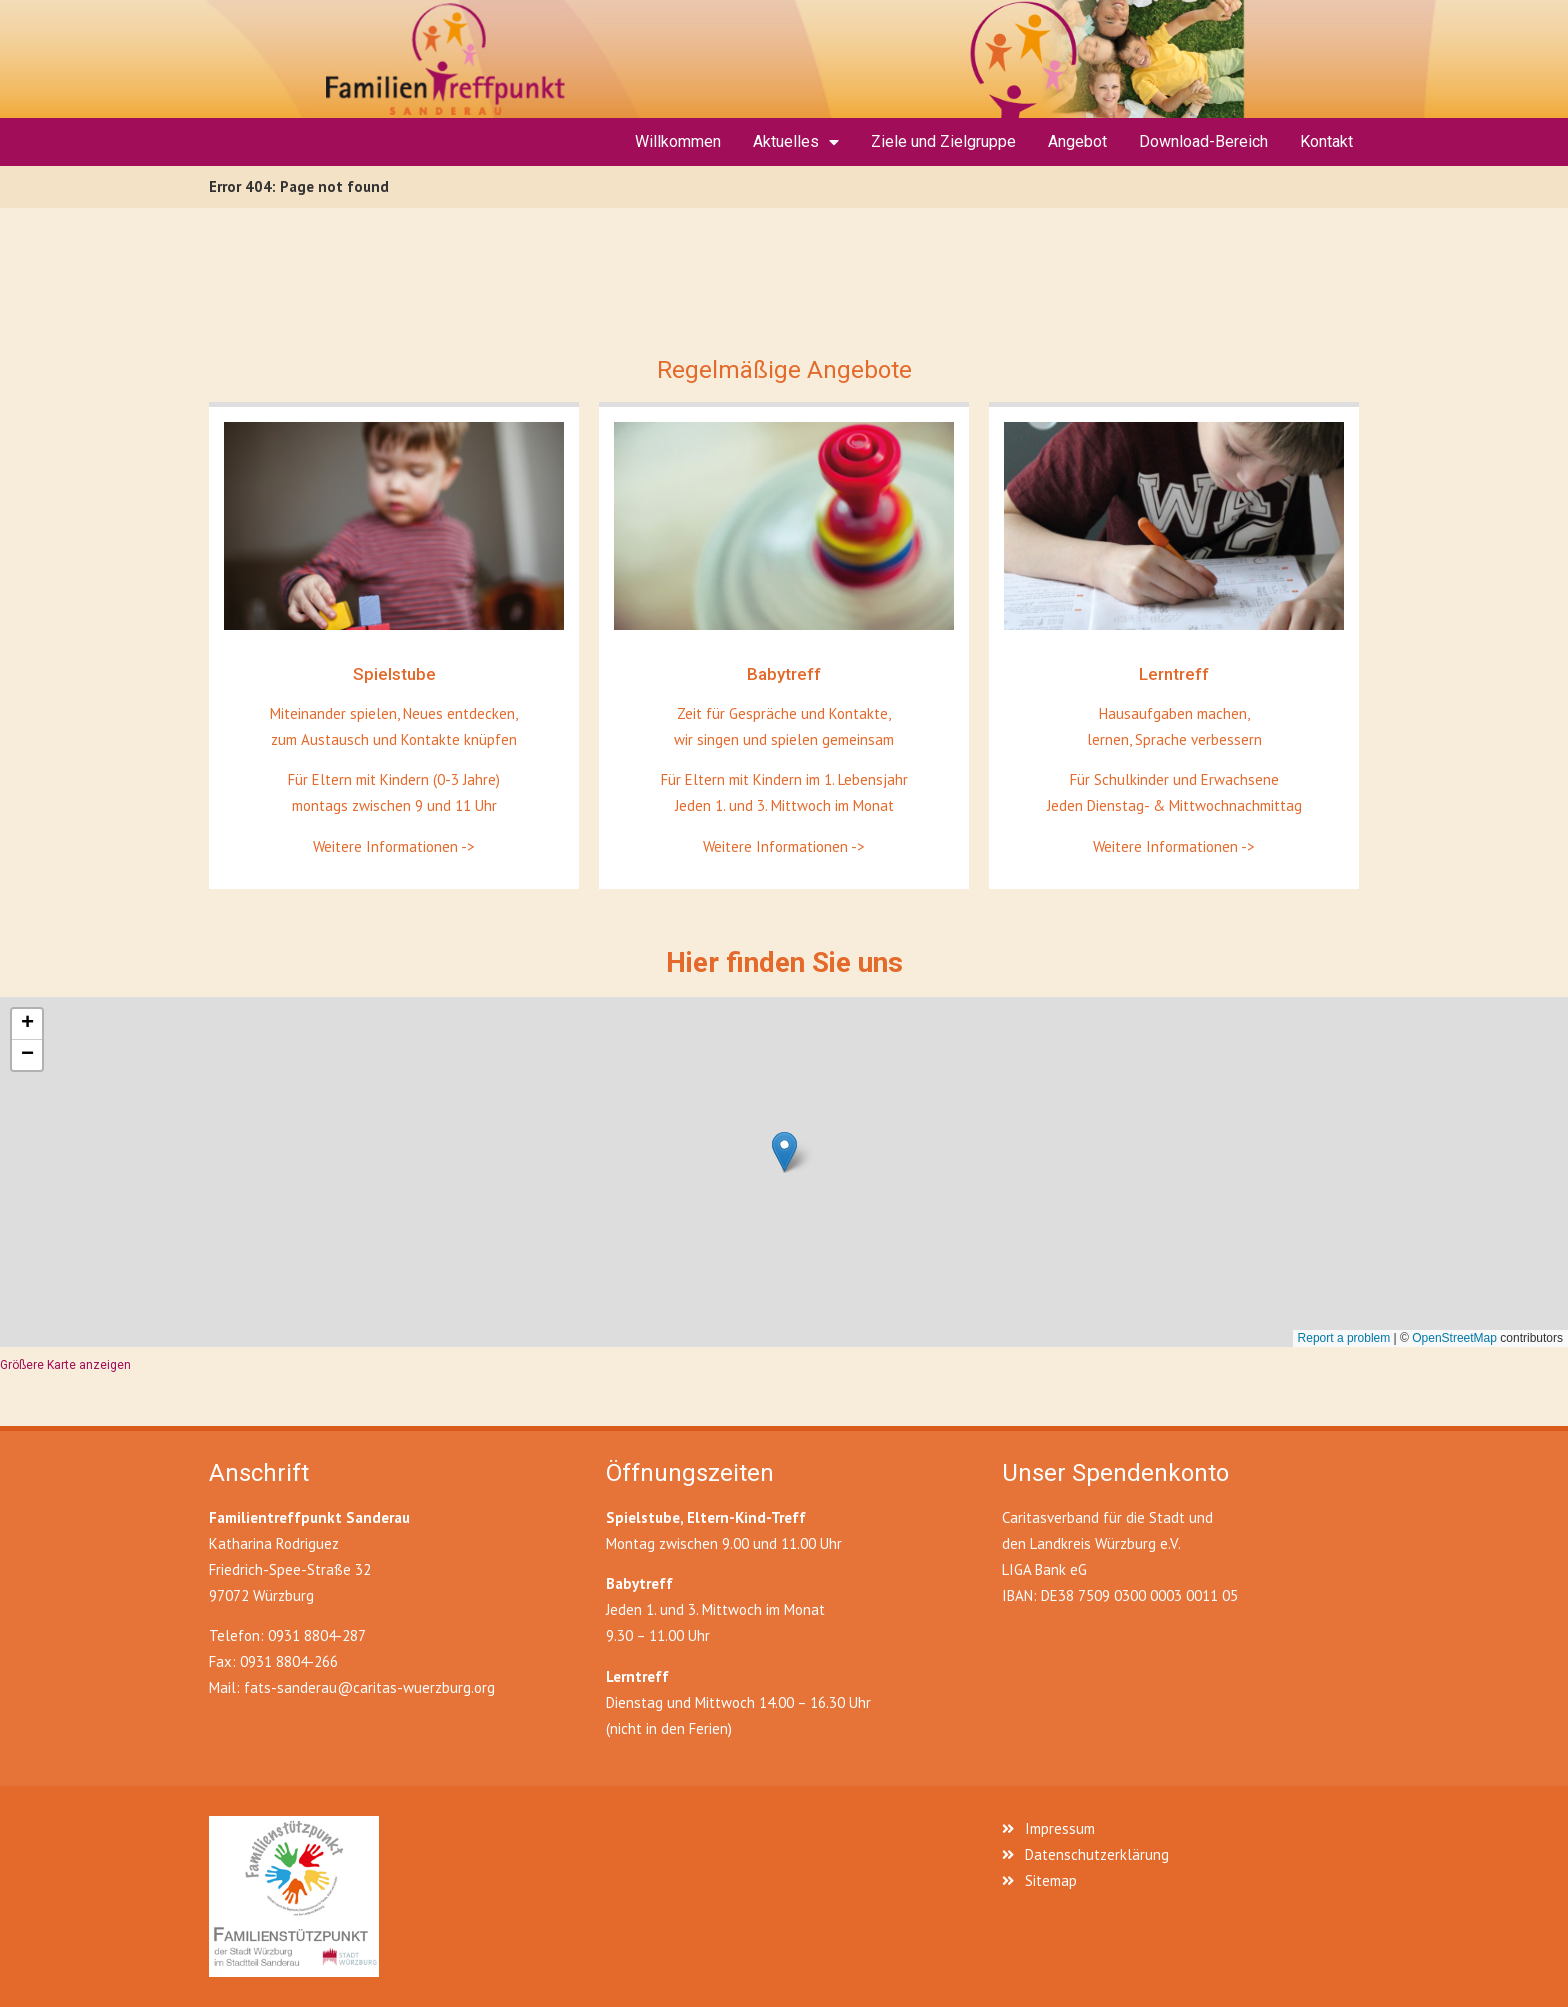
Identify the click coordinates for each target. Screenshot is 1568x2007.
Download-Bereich (1203, 141)
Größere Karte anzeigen (65, 1365)
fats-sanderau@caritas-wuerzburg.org (369, 1687)
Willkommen (678, 141)
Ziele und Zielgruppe (943, 141)
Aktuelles (796, 142)
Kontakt (1326, 141)
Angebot (1077, 141)
